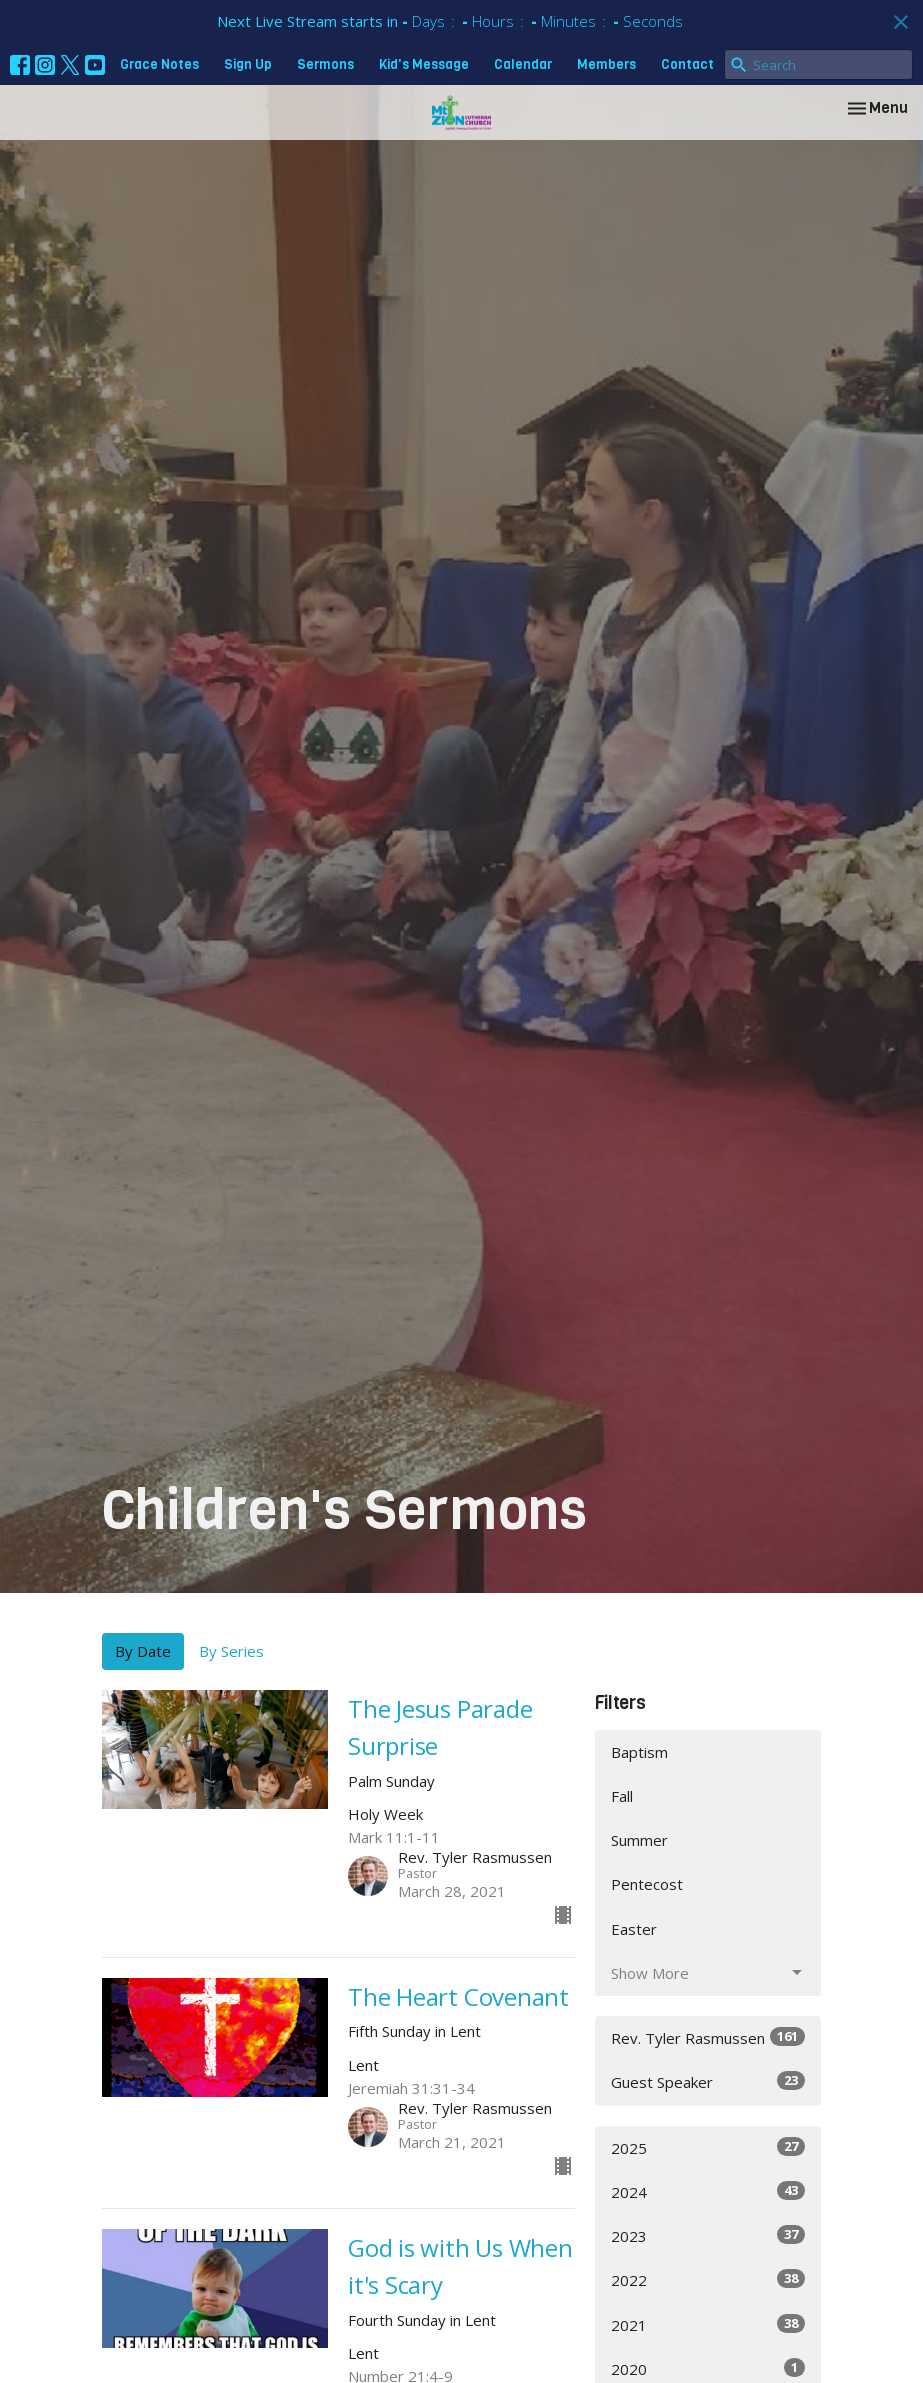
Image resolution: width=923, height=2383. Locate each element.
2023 (708, 2235)
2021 (708, 2324)
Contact (687, 64)
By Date (143, 1651)
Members (606, 64)
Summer (639, 1840)
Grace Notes (159, 64)
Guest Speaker (708, 2081)
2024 (708, 2191)
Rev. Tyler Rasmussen (708, 2037)
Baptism (639, 1752)
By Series (231, 1651)
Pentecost (647, 1884)
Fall (622, 1796)
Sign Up (248, 64)
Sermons (325, 64)
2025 (708, 2147)
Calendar (523, 64)
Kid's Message (424, 64)
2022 (708, 2279)
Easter (634, 1929)
